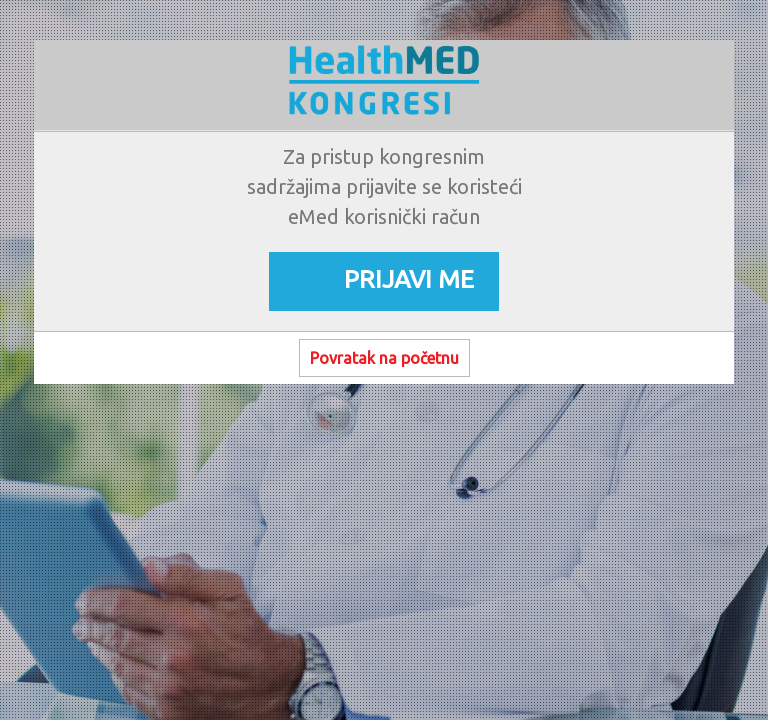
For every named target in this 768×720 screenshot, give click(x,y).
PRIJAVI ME (409, 279)
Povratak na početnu (384, 358)
